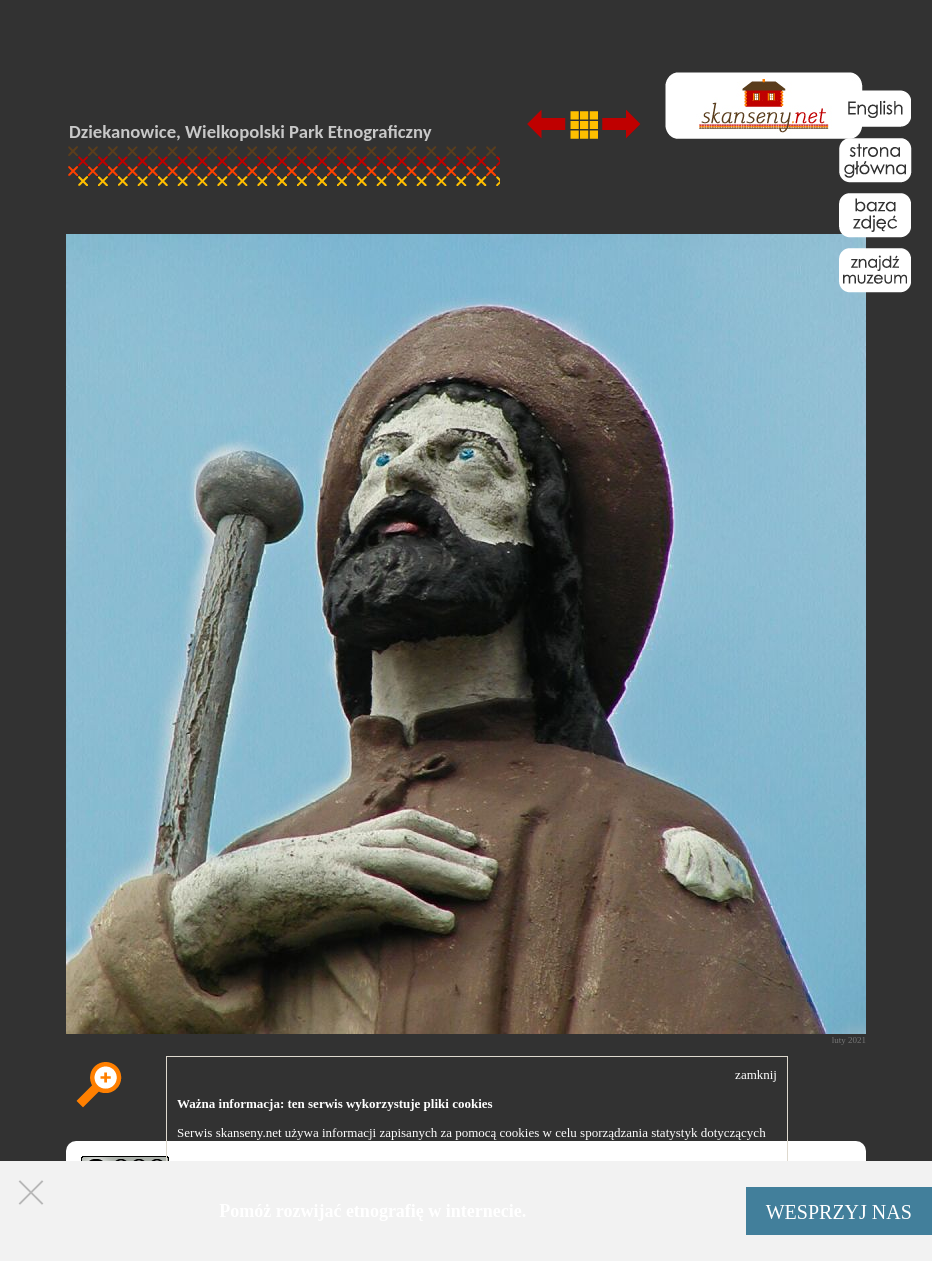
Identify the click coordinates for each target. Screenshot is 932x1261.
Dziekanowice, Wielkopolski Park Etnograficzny (250, 131)
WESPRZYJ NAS (839, 1212)
